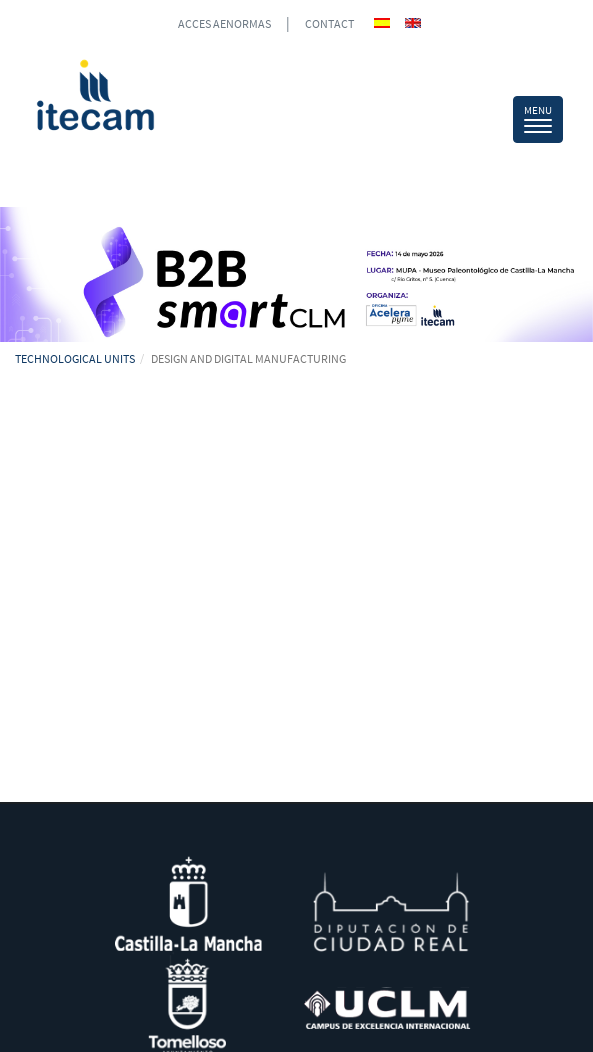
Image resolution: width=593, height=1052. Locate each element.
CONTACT (329, 23)
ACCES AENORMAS (224, 23)
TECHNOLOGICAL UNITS (75, 358)
